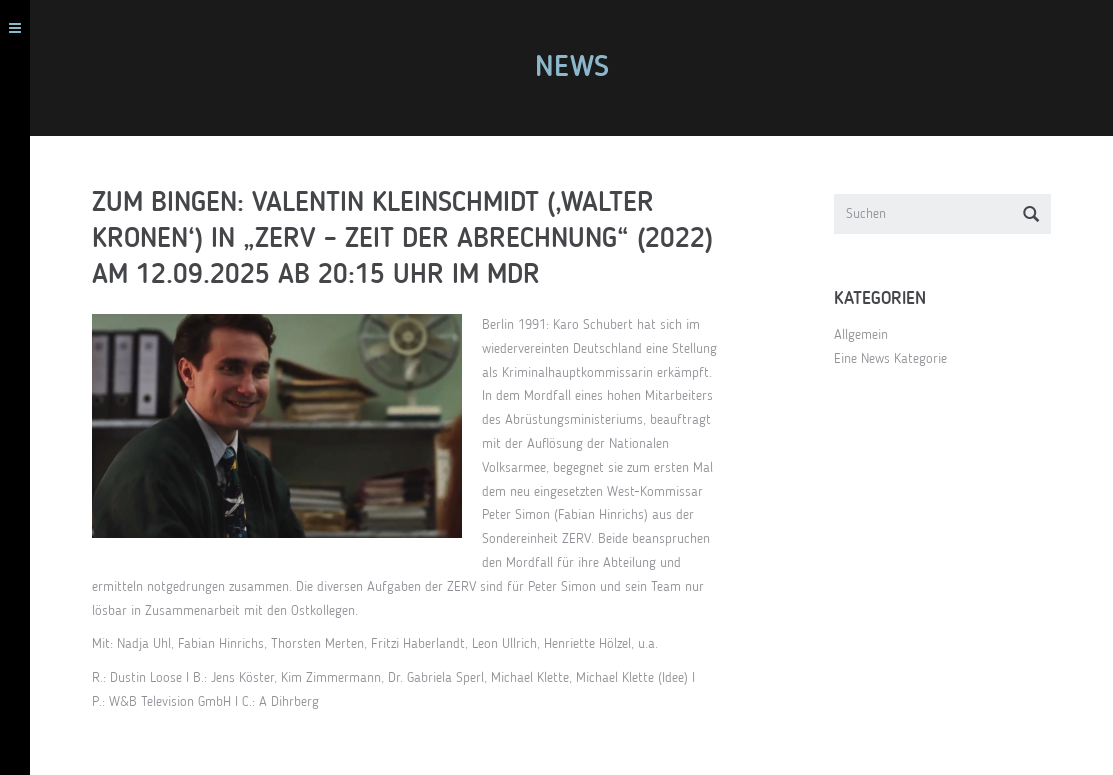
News (578, 68)
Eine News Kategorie (896, 359)
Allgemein (867, 335)
